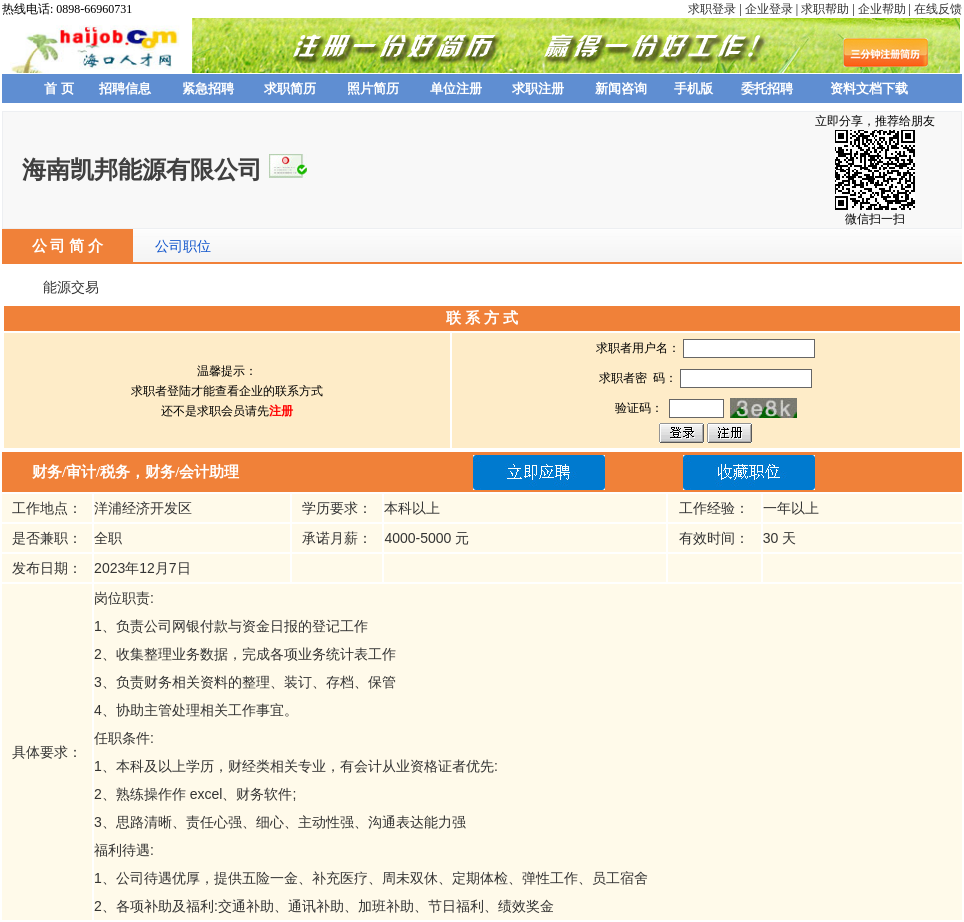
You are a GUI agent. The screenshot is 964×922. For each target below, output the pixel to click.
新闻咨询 (621, 88)
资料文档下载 (869, 88)
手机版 (693, 88)
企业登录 (769, 9)
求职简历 (290, 88)
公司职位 (183, 246)
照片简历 (373, 88)
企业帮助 (882, 9)
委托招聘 (767, 88)
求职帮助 (825, 9)
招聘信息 (125, 88)
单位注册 (456, 88)
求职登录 (712, 9)
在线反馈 (938, 9)
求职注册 (538, 88)
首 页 (59, 88)
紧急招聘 (208, 88)
